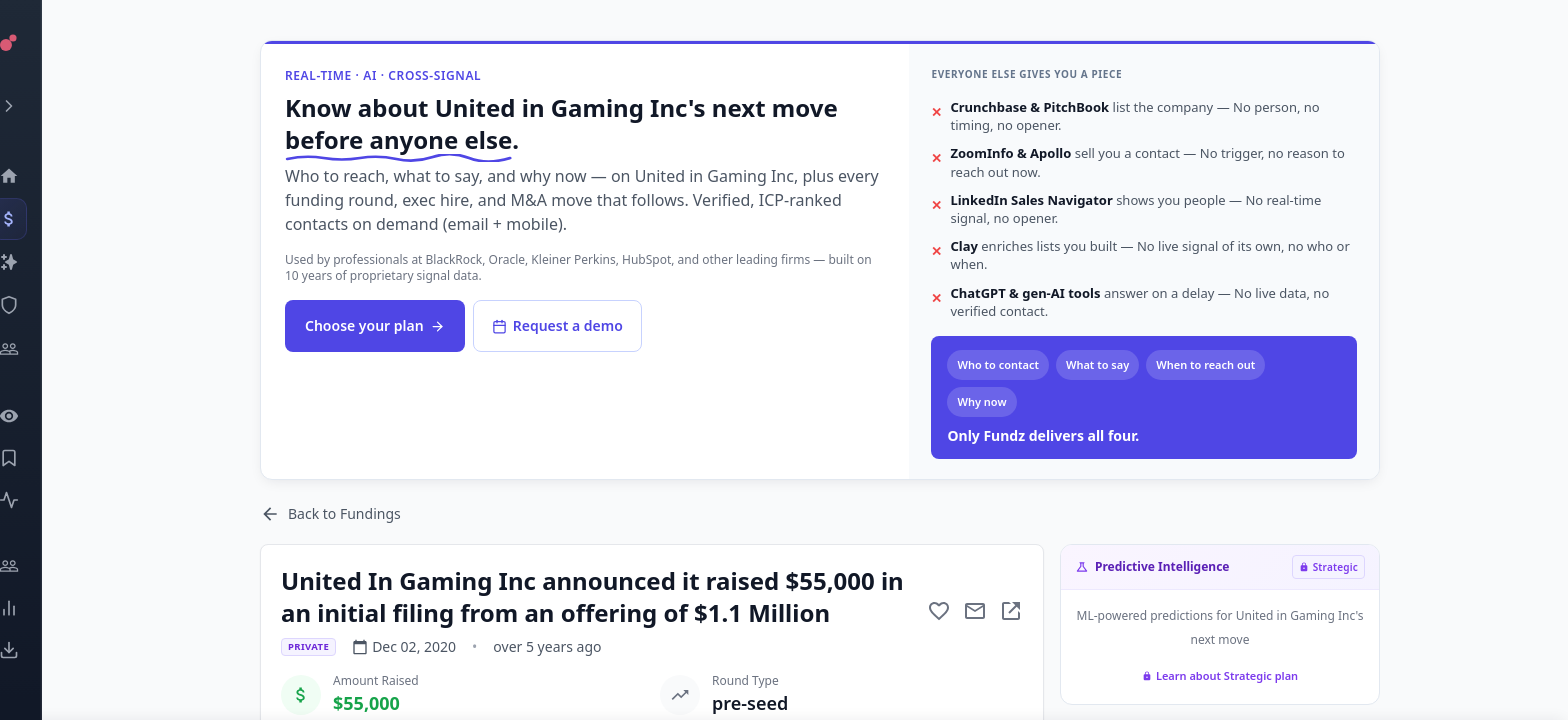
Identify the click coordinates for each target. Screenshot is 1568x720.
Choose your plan (375, 325)
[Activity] (35, 500)
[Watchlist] (35, 416)
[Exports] (35, 650)
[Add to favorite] (939, 611)
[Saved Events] (35, 458)
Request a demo (557, 325)
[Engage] (35, 566)
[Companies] (35, 262)
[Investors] (35, 349)
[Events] (35, 219)
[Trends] (35, 608)
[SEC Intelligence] (35, 305)
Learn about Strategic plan (1220, 675)
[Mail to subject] (975, 611)
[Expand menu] (35, 106)
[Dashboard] (35, 176)
